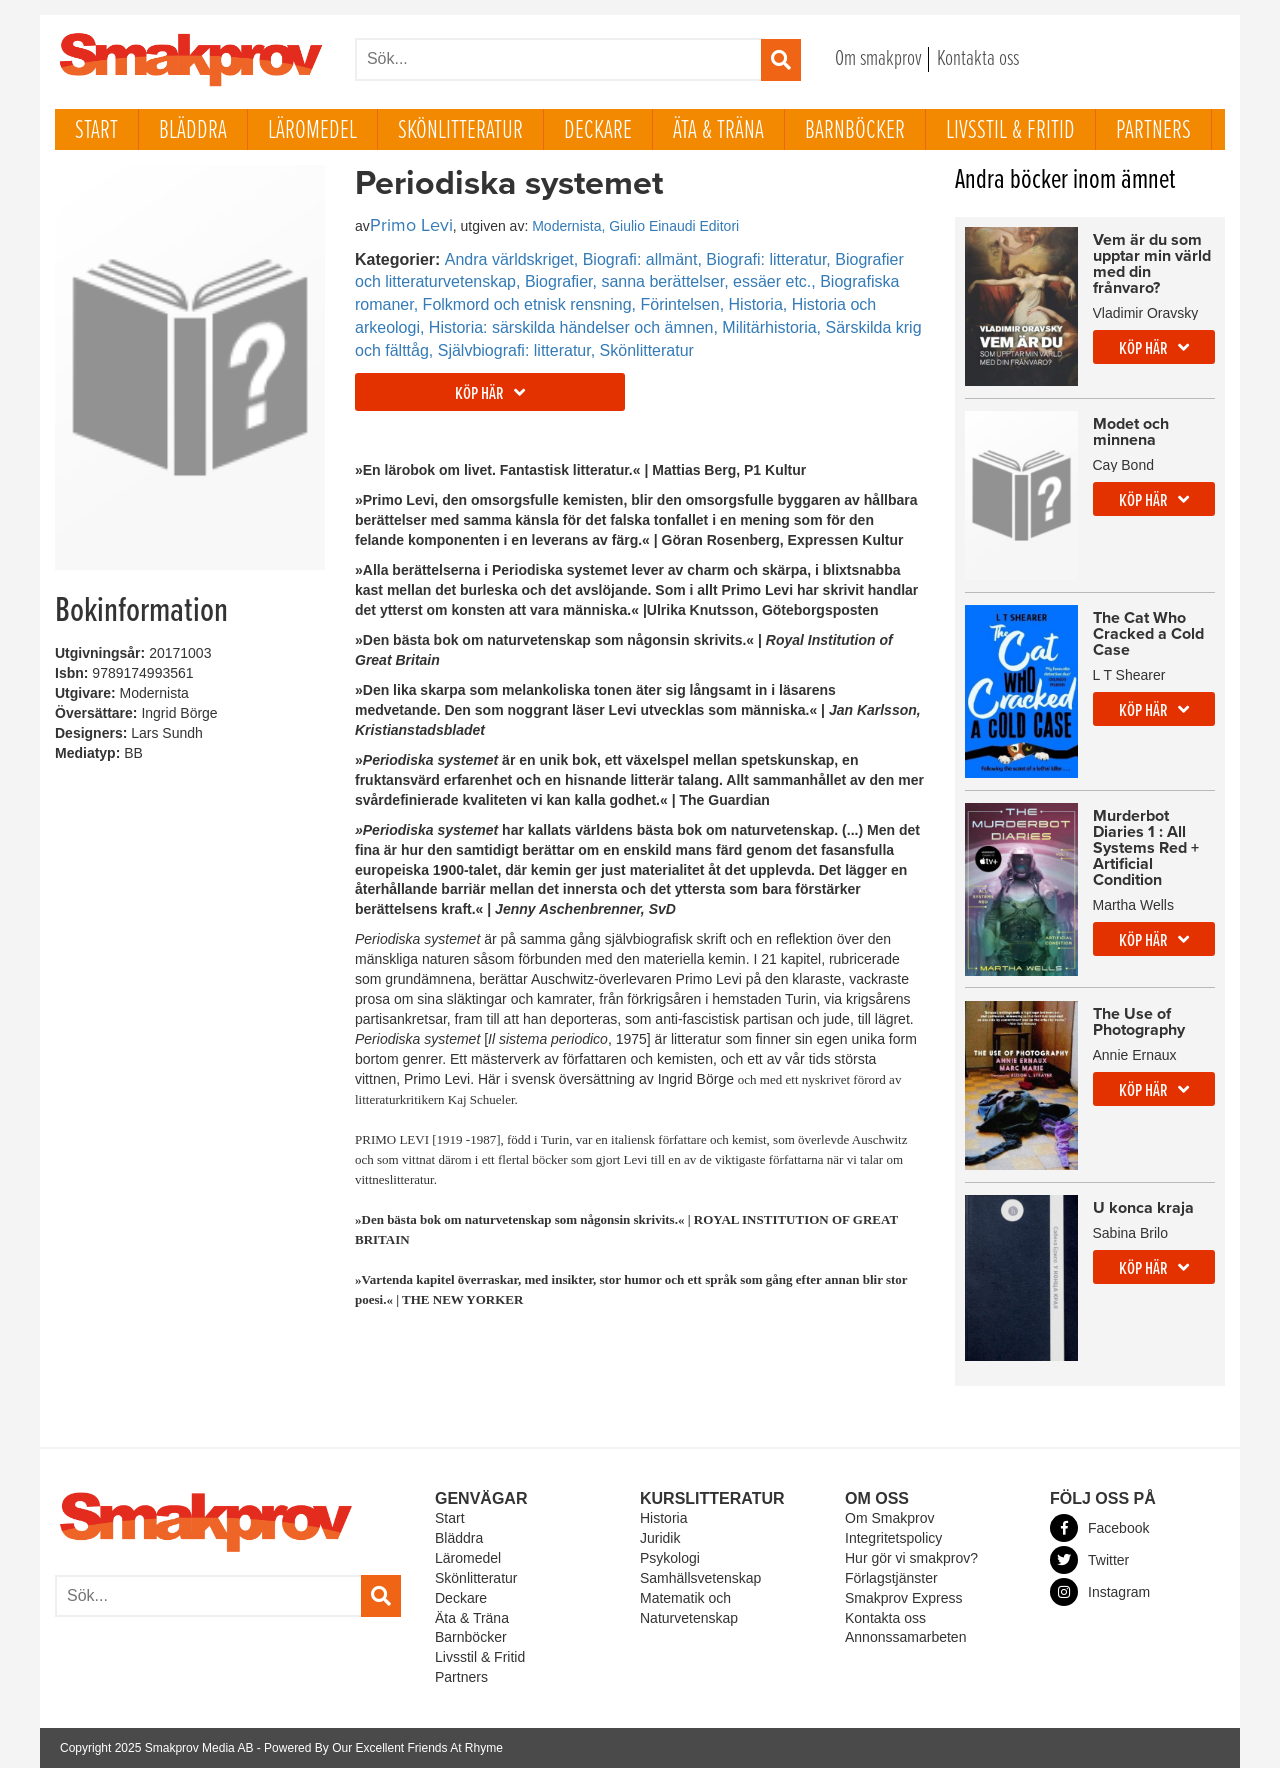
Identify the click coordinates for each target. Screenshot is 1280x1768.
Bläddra (193, 131)
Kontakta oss (978, 59)
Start (96, 131)
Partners (1153, 131)
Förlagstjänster (891, 1578)
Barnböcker (855, 131)
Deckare (598, 131)
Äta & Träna (718, 131)
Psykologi (670, 1558)
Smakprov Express (903, 1598)
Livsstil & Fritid (1010, 131)
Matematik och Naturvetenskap (689, 1608)
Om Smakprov (889, 1518)
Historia (663, 1518)
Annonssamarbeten (905, 1637)
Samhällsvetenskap (700, 1578)
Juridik (660, 1538)
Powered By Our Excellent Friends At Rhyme (383, 1748)
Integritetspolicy (893, 1538)
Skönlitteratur (460, 131)
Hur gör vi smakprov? (911, 1558)
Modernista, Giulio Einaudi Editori (635, 226)
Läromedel (312, 131)
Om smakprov (878, 59)
